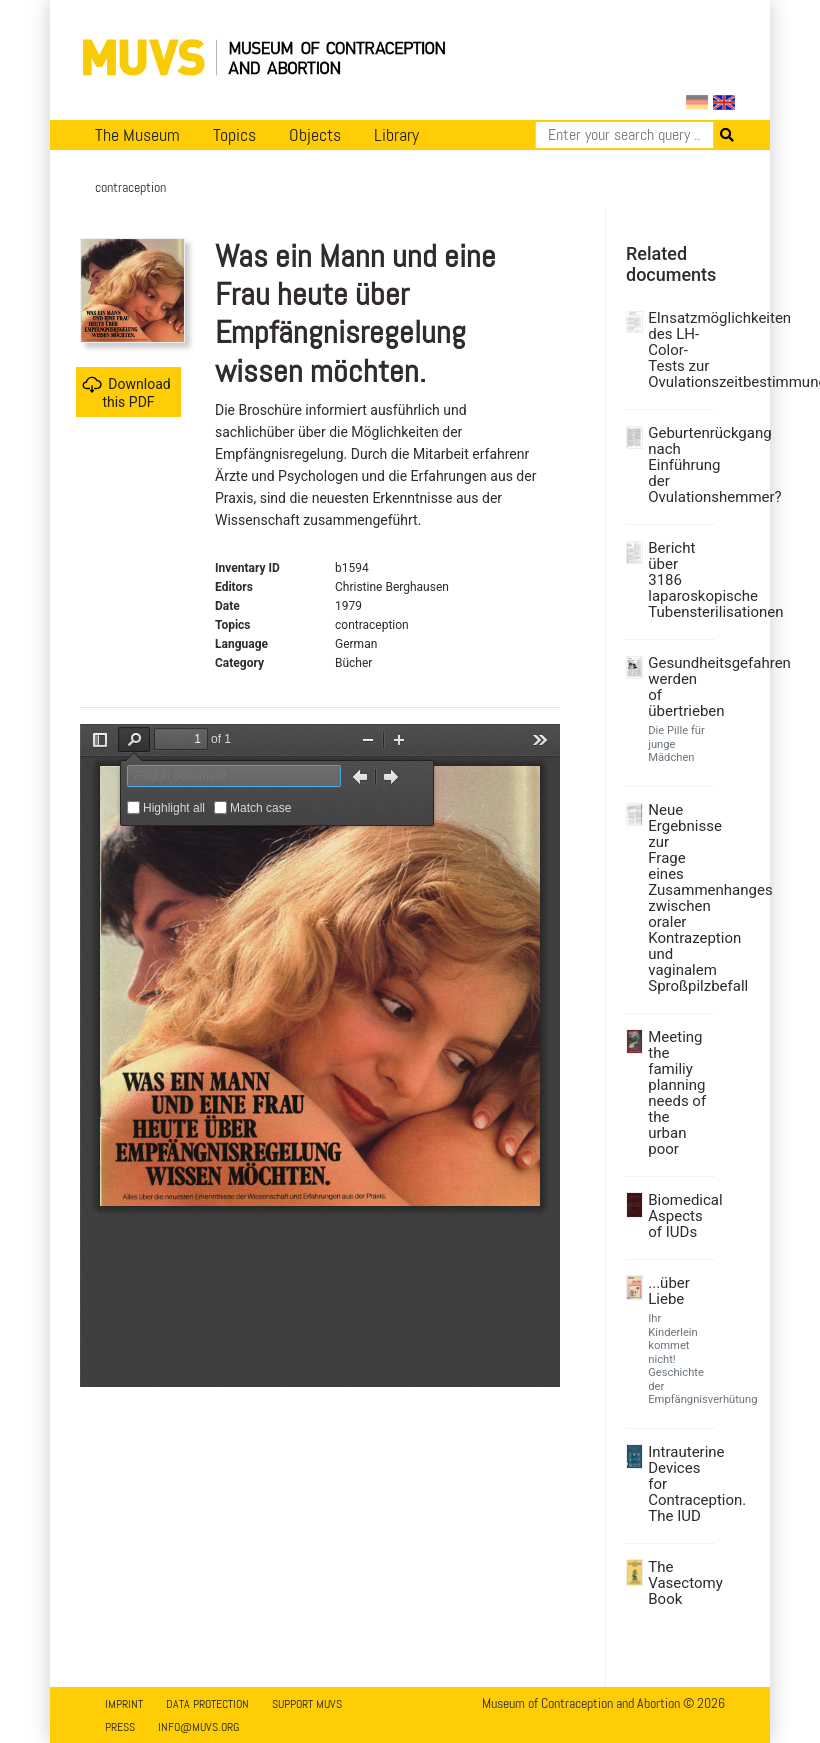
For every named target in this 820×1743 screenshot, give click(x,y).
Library (396, 135)
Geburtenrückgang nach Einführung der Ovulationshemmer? (679, 465)
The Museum (137, 135)
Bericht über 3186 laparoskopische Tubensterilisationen (679, 580)
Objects (315, 135)
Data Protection (207, 1704)
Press (120, 1727)
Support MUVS (307, 1704)
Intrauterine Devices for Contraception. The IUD (679, 1484)
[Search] (624, 135)
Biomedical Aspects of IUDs (679, 1216)
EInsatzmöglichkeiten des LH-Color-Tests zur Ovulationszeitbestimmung (679, 350)
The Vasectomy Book (679, 1583)
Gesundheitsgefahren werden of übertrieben (679, 687)
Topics (234, 135)
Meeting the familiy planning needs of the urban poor (677, 1093)
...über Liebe (669, 1291)
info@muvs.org (198, 1727)
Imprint (124, 1704)
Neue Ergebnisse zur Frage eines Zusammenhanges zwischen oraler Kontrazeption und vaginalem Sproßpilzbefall (679, 898)
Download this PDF (126, 392)
